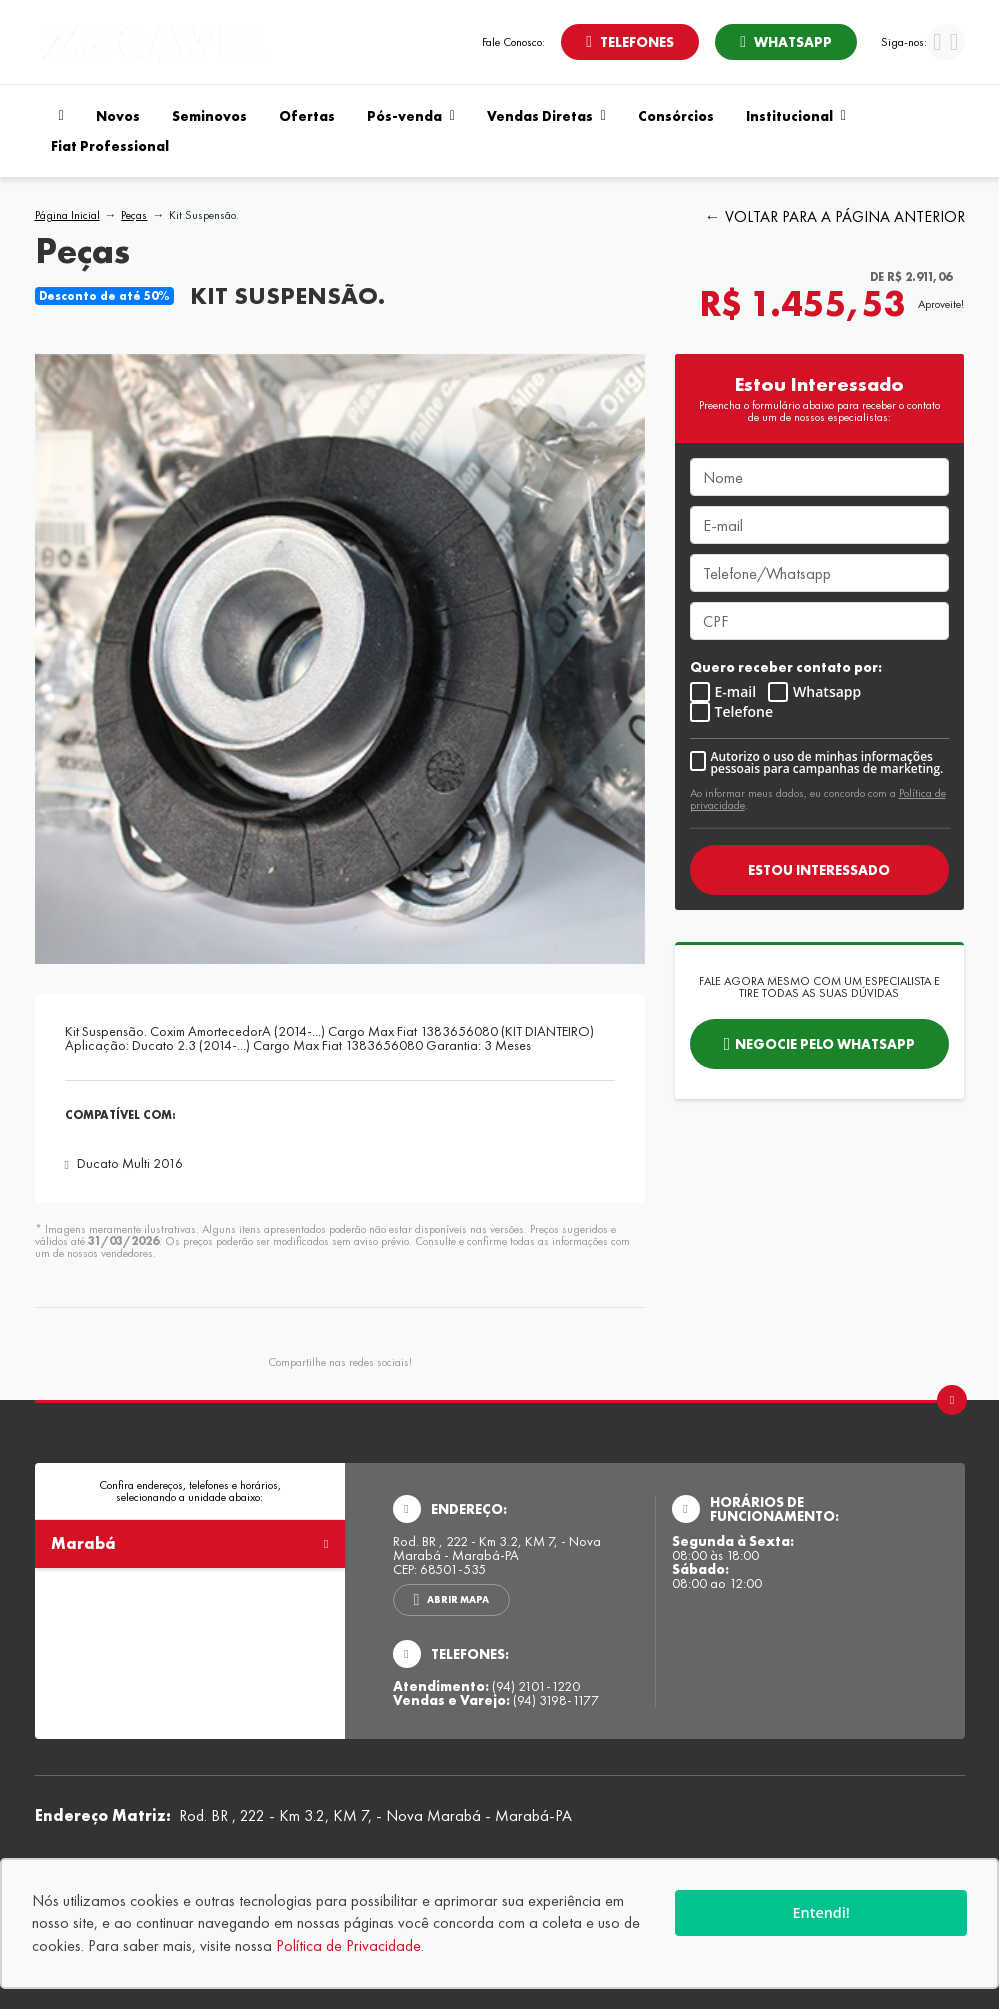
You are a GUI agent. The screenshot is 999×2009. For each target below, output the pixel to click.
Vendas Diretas (546, 116)
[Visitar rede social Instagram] (954, 44)
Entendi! (821, 1912)
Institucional (796, 116)
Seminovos (209, 116)
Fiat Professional (110, 146)
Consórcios (676, 116)
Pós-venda (411, 116)
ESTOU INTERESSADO (819, 870)
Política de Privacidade (348, 1945)
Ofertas (307, 116)
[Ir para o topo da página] (952, 1400)
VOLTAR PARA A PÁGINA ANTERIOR (845, 216)
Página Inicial (67, 215)
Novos (118, 116)
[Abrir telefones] (630, 42)
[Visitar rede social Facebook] (937, 44)
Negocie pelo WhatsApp (825, 1044)
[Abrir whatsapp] (786, 42)
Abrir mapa (458, 1599)
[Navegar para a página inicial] (57, 116)
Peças (134, 215)
